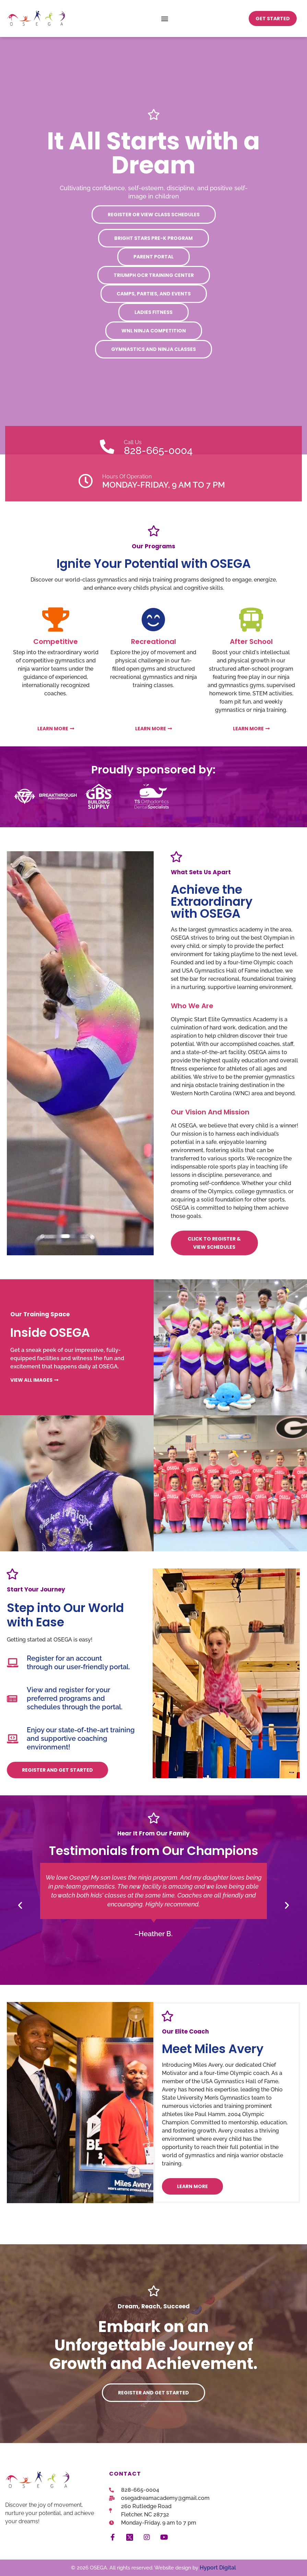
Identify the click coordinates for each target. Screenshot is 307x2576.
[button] (164, 18)
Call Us (133, 442)
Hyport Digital (218, 2567)
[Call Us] (107, 446)
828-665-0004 (158, 450)
